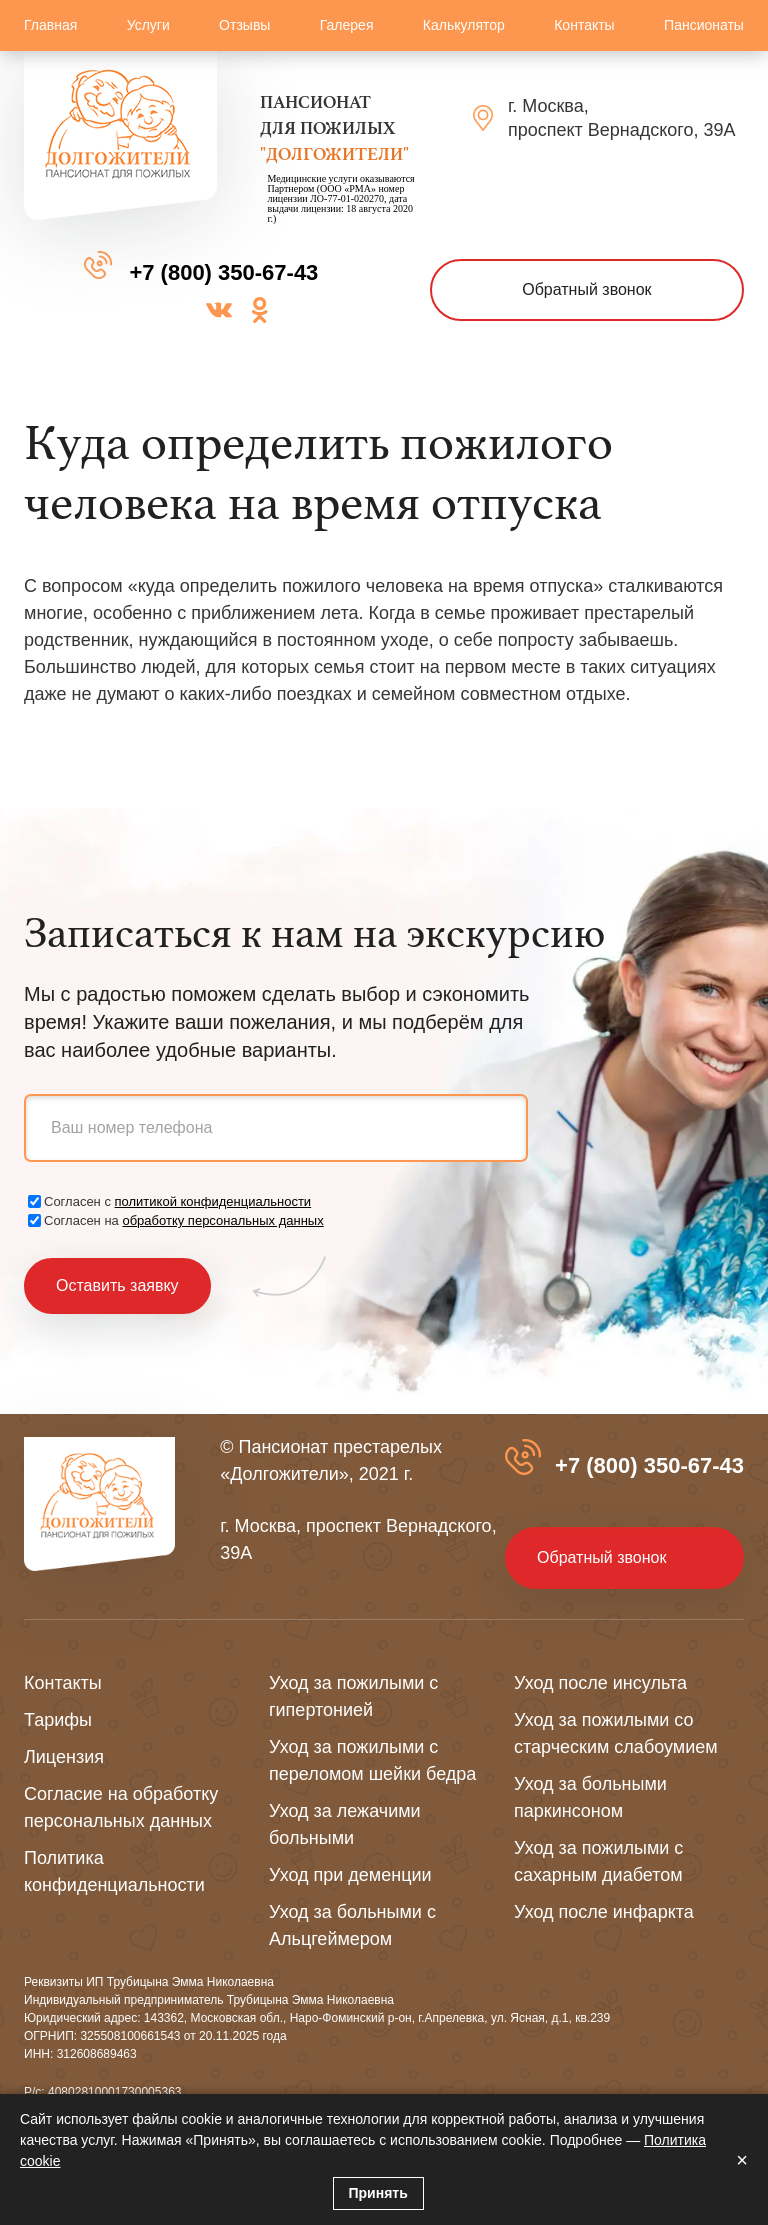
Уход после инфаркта (604, 1912)
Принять (378, 2193)
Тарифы (58, 1720)
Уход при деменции (350, 1875)
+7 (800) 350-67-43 (223, 272)
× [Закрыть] (742, 2160)
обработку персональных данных (222, 1220)
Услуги (148, 25)
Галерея (347, 25)
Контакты (584, 25)
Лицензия (64, 1757)
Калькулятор (464, 25)
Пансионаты (704, 25)
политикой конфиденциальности (213, 1201)
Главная (50, 25)
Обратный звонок (586, 289)
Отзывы (244, 25)
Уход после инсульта (600, 1683)
